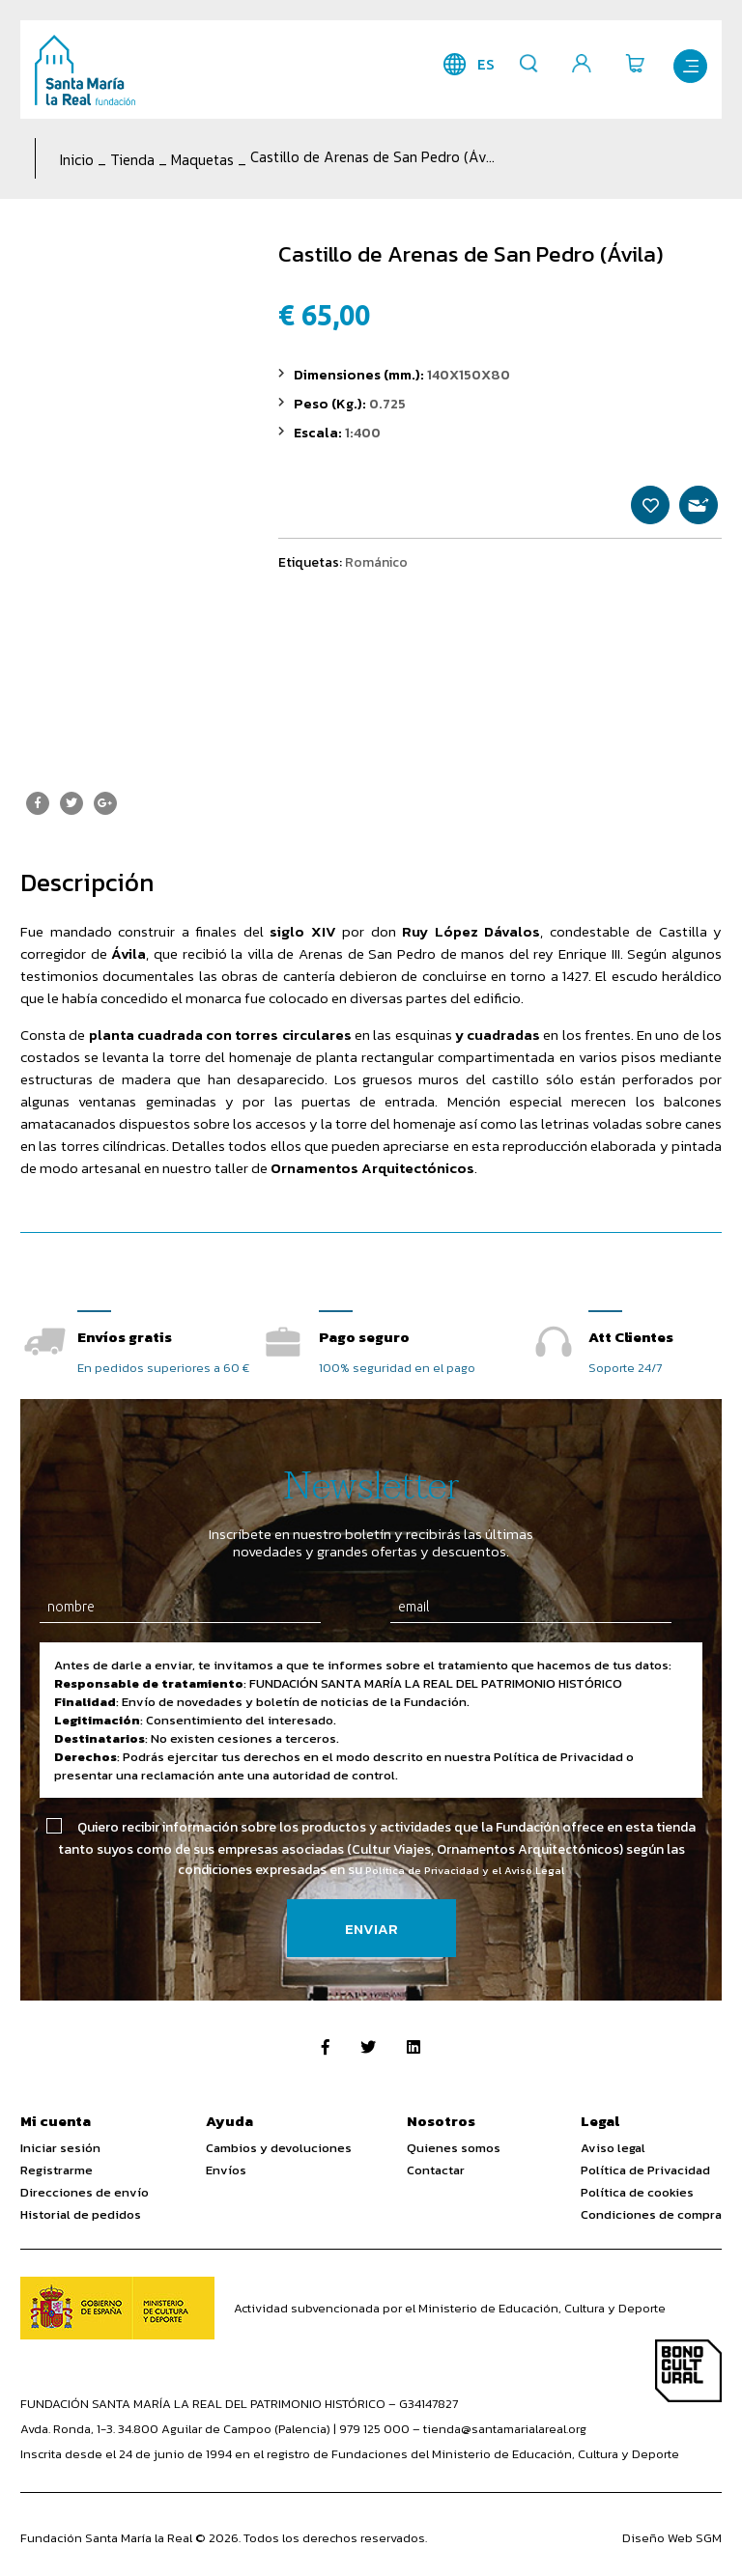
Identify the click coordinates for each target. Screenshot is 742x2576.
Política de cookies (637, 2194)
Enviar (371, 1930)
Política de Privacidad (645, 2172)
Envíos (226, 2172)
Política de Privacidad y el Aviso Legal (465, 1872)
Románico (376, 577)
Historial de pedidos (80, 2216)
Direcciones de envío (84, 2194)
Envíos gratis (124, 1337)
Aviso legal (613, 2150)
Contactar (436, 2172)
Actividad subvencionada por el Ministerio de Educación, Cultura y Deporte (450, 2310)
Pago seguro (364, 1337)
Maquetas (202, 160)
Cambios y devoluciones (279, 2150)
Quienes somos (453, 2150)
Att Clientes (630, 1337)
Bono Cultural (688, 2372)
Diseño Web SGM (672, 2540)
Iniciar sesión (60, 2150)
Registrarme (56, 2172)
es (471, 64)
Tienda (132, 160)
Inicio (77, 160)
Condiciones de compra (651, 2216)
